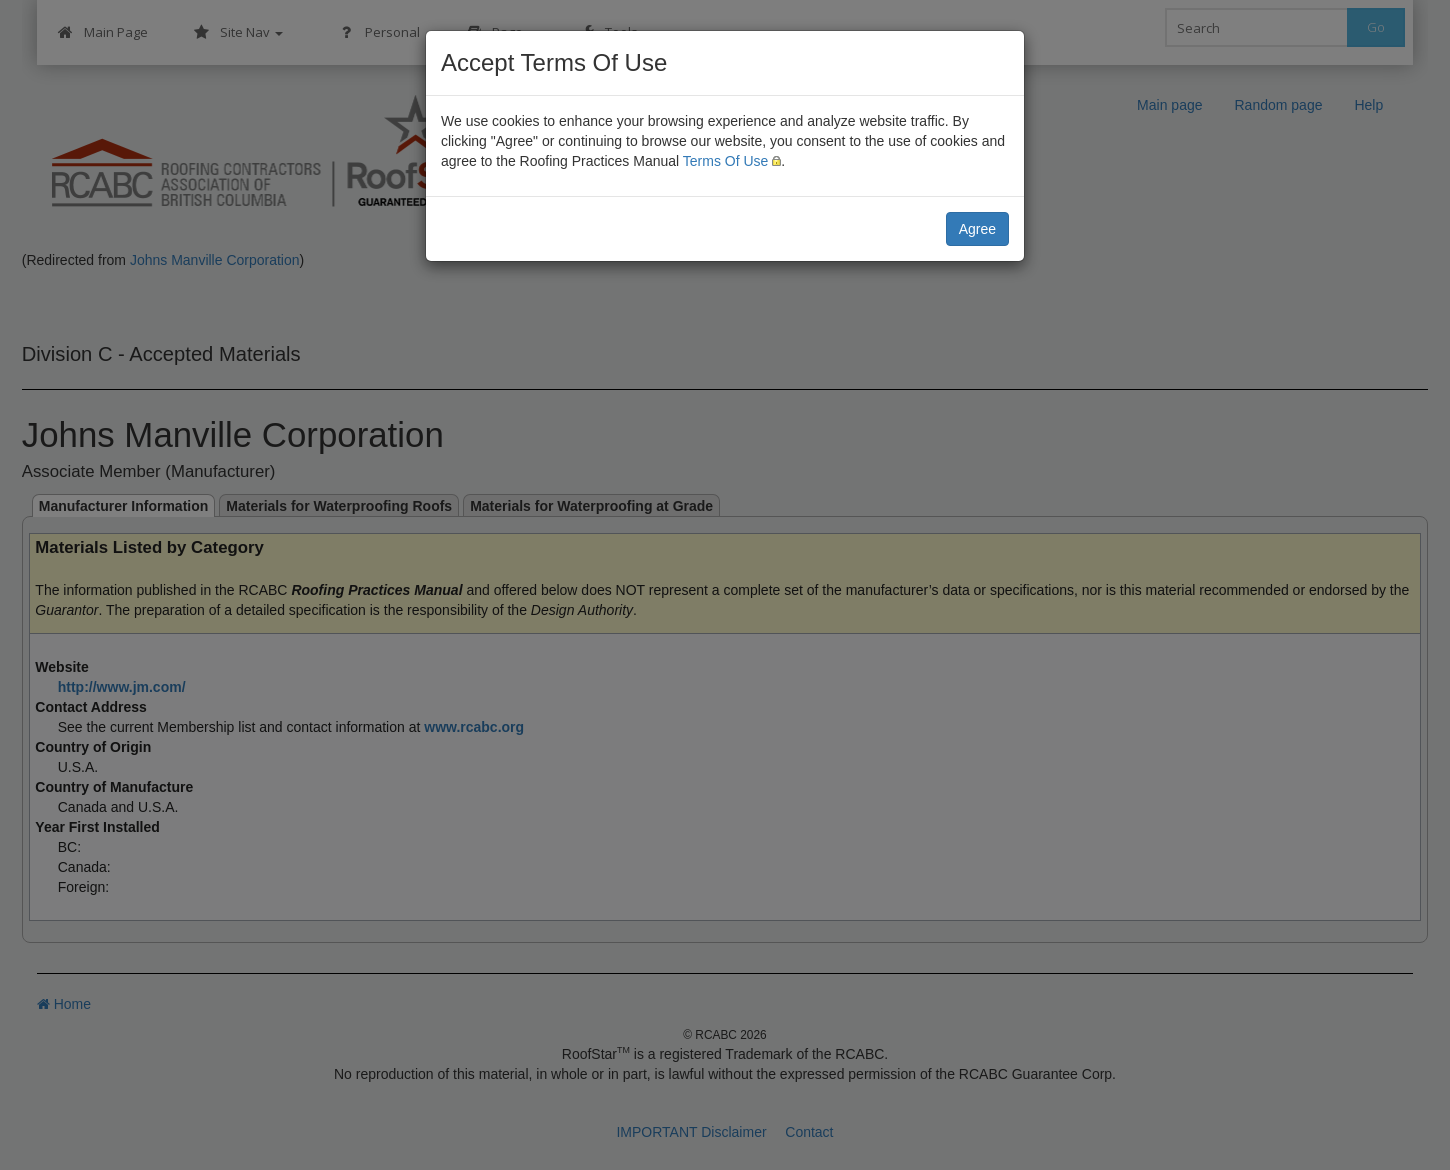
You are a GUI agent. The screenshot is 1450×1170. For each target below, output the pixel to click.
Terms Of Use (726, 161)
